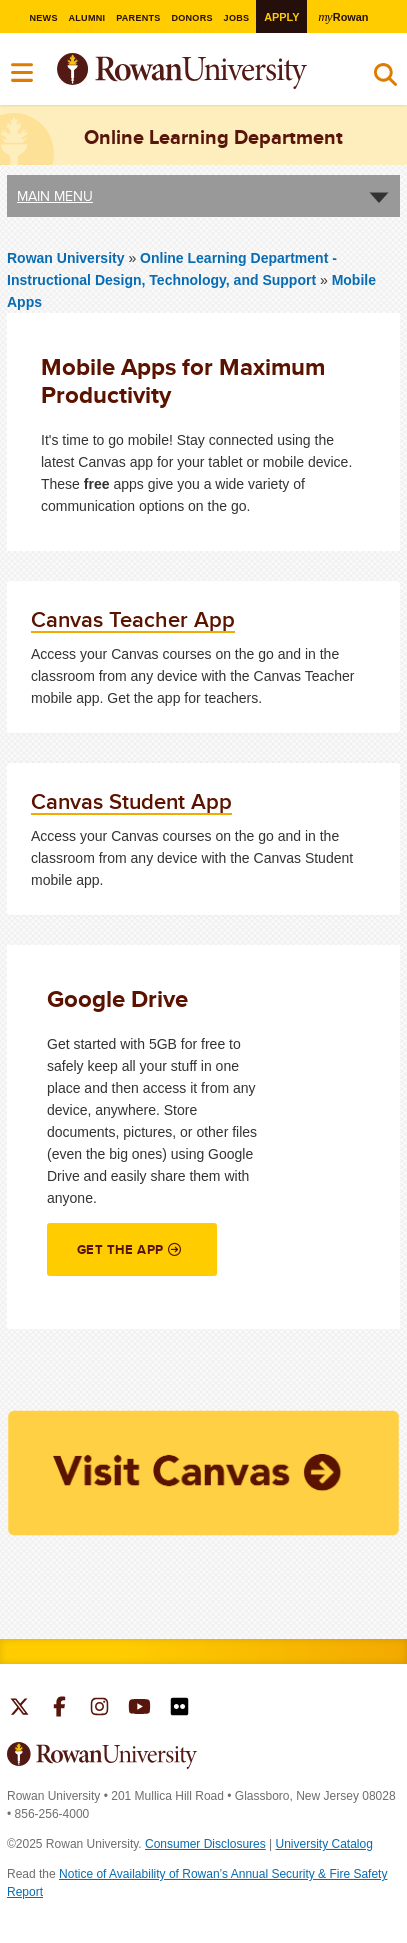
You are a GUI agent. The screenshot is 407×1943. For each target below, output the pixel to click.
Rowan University (232, 71)
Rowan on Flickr (179, 1709)
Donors (192, 18)
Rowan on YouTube (139, 1709)
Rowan (344, 16)
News (43, 18)
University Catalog (324, 1844)
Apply (281, 17)
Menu (23, 73)
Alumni (86, 18)
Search (385, 79)
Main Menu (55, 196)
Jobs (237, 18)
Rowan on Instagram (99, 1709)
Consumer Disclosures (205, 1844)
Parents (138, 18)
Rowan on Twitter (19, 1709)
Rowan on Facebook (59, 1709)
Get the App (120, 1249)
